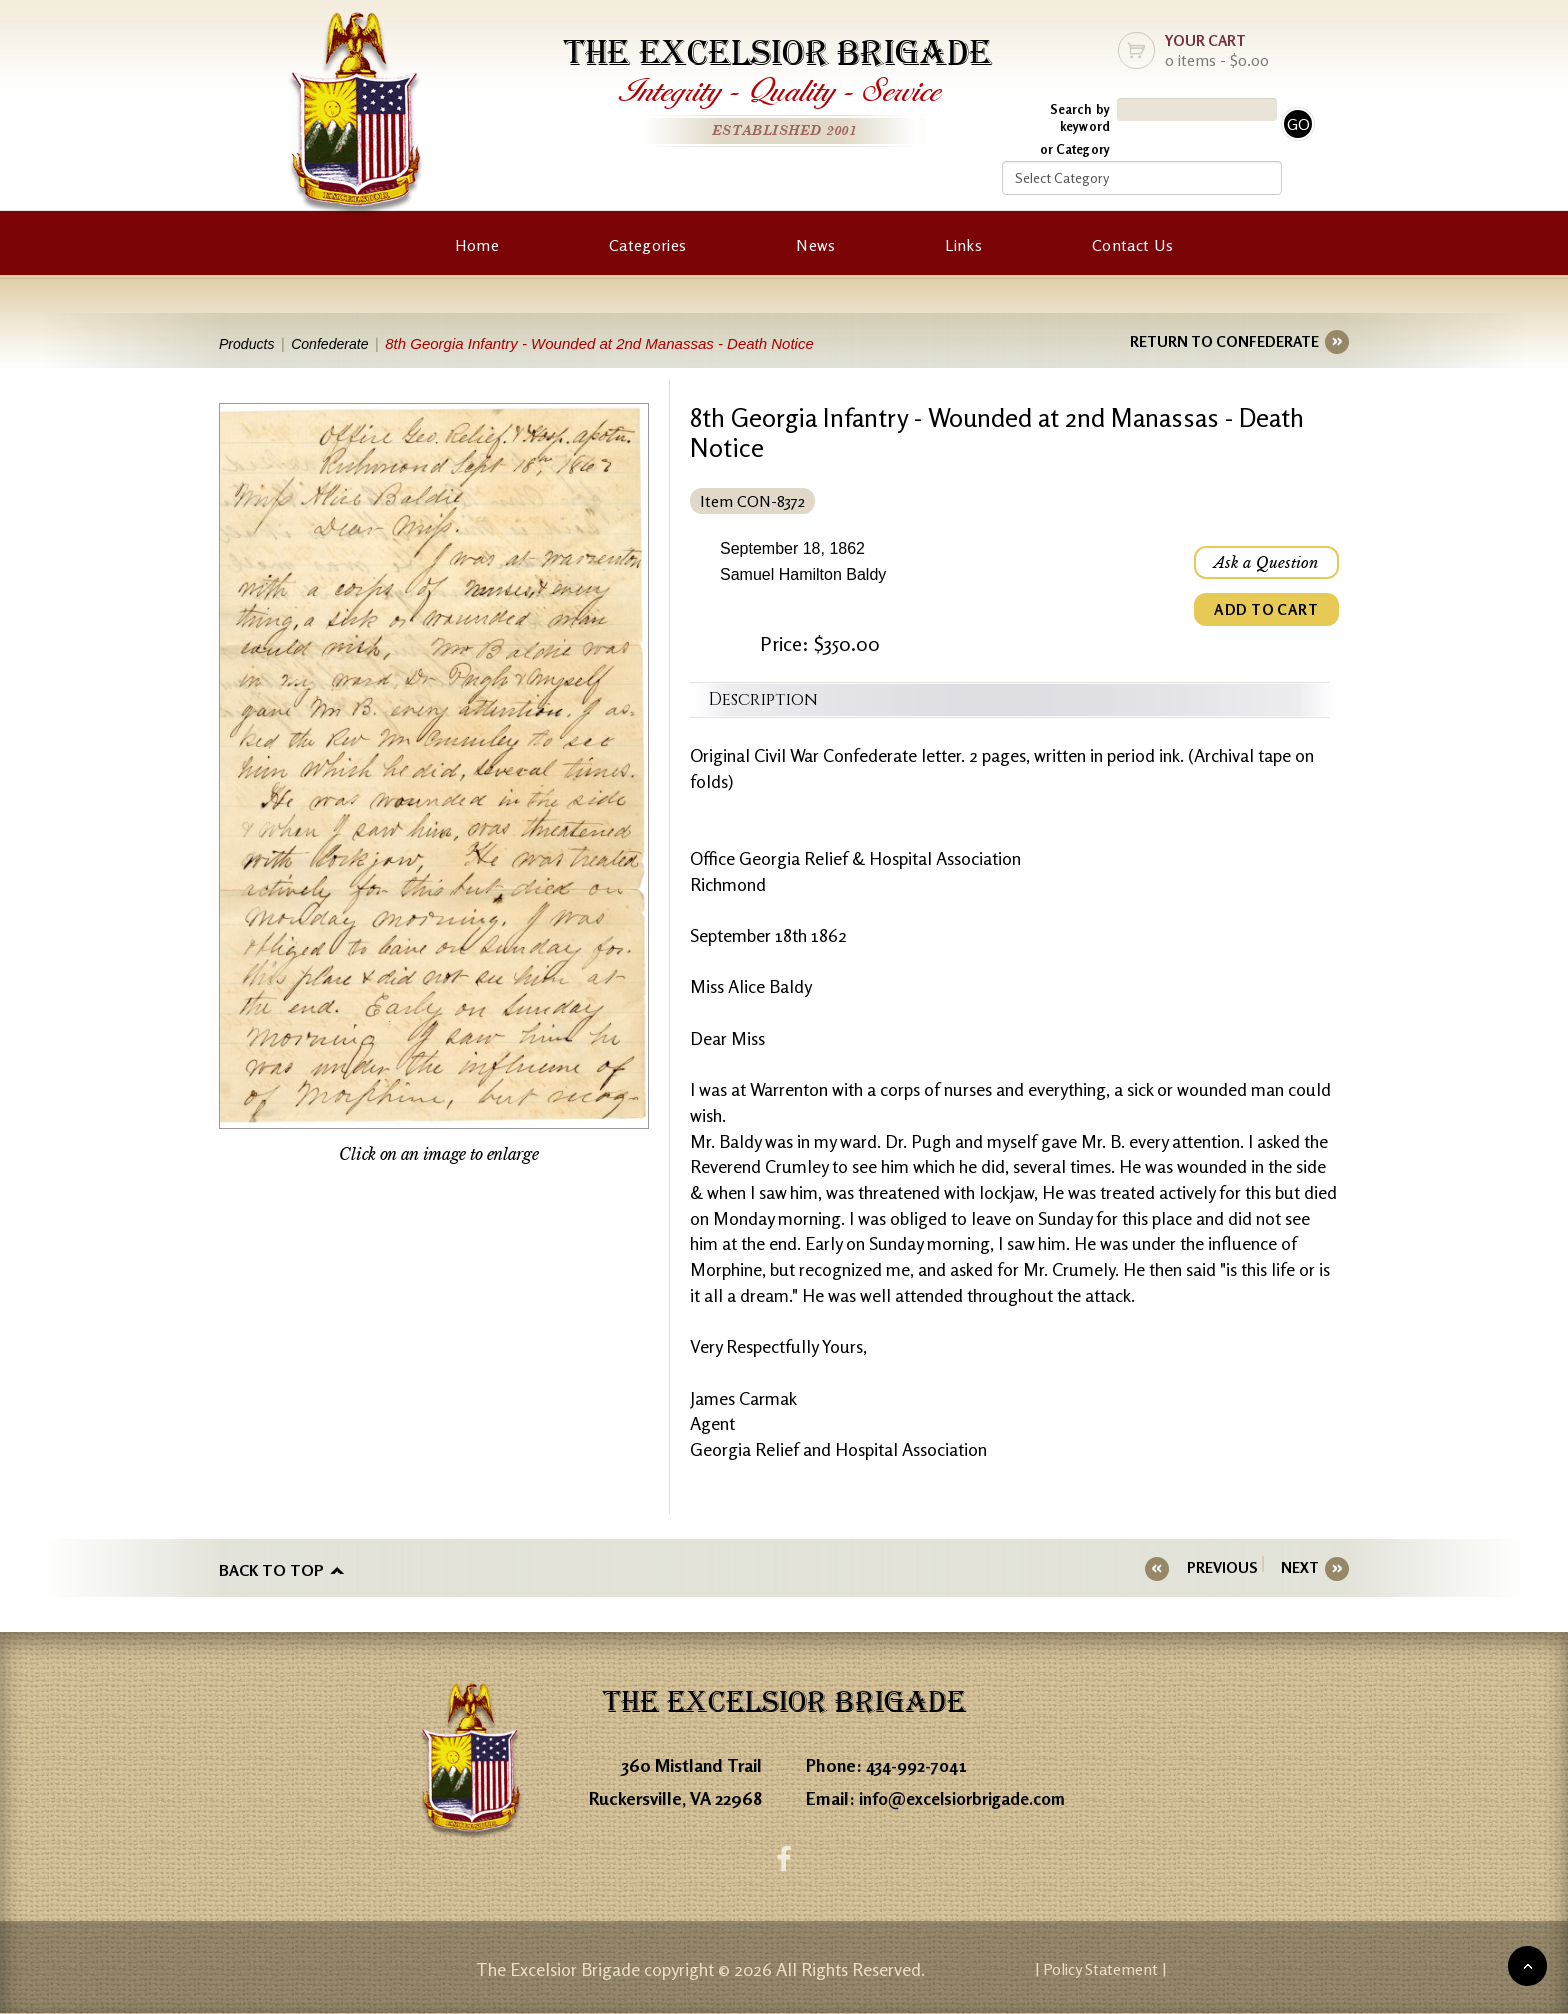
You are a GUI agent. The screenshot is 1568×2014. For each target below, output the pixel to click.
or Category (1075, 149)
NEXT (1300, 1567)
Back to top (271, 1568)
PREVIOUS (1234, 1567)
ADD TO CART (1264, 614)
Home (477, 245)
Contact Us (1132, 245)
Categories (647, 245)
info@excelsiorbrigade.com (968, 1795)
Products (248, 343)
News (815, 245)
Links (963, 245)
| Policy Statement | (1180, 1969)
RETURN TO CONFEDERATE (1224, 341)
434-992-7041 (920, 1762)
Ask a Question (1264, 564)
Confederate (339, 343)
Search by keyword (1080, 117)
